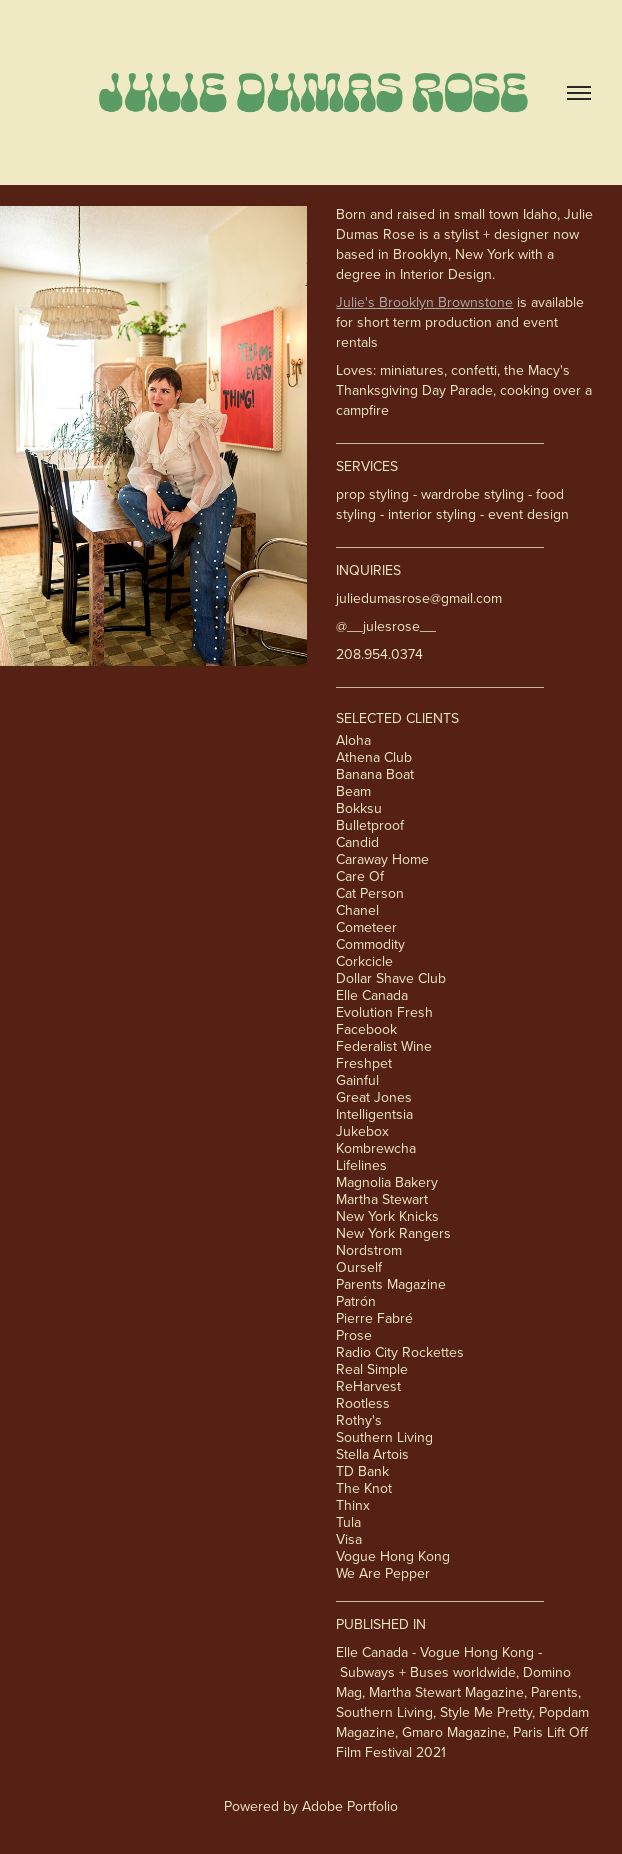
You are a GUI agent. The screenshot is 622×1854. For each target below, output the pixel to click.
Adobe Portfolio (350, 1806)
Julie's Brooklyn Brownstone (424, 302)
